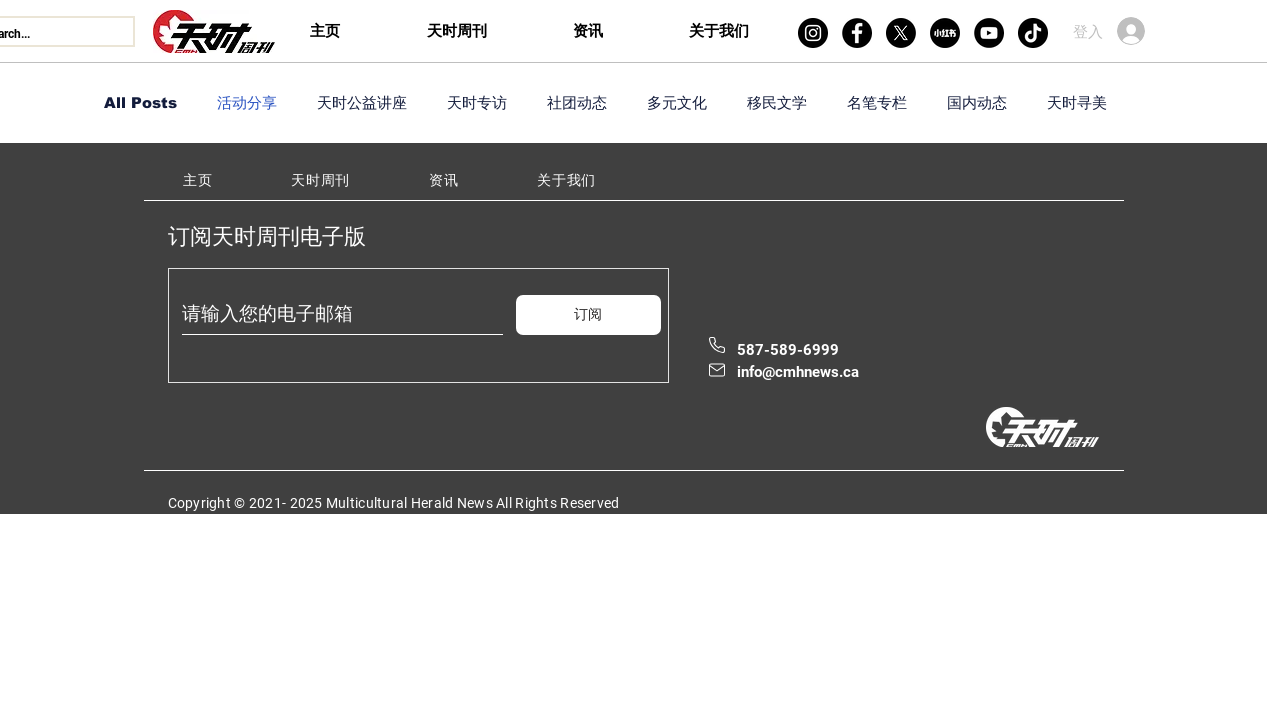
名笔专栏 (877, 102)
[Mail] (717, 370)
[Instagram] (813, 33)
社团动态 (577, 102)
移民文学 (777, 102)
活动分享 (247, 102)
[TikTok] (1033, 33)
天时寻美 (1077, 102)
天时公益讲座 (362, 102)
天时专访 (477, 102)
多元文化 (677, 102)
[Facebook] (857, 33)
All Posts (140, 102)
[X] (901, 33)
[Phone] (717, 345)
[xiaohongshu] (945, 33)
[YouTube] (989, 33)
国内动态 (977, 102)
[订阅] (588, 315)
